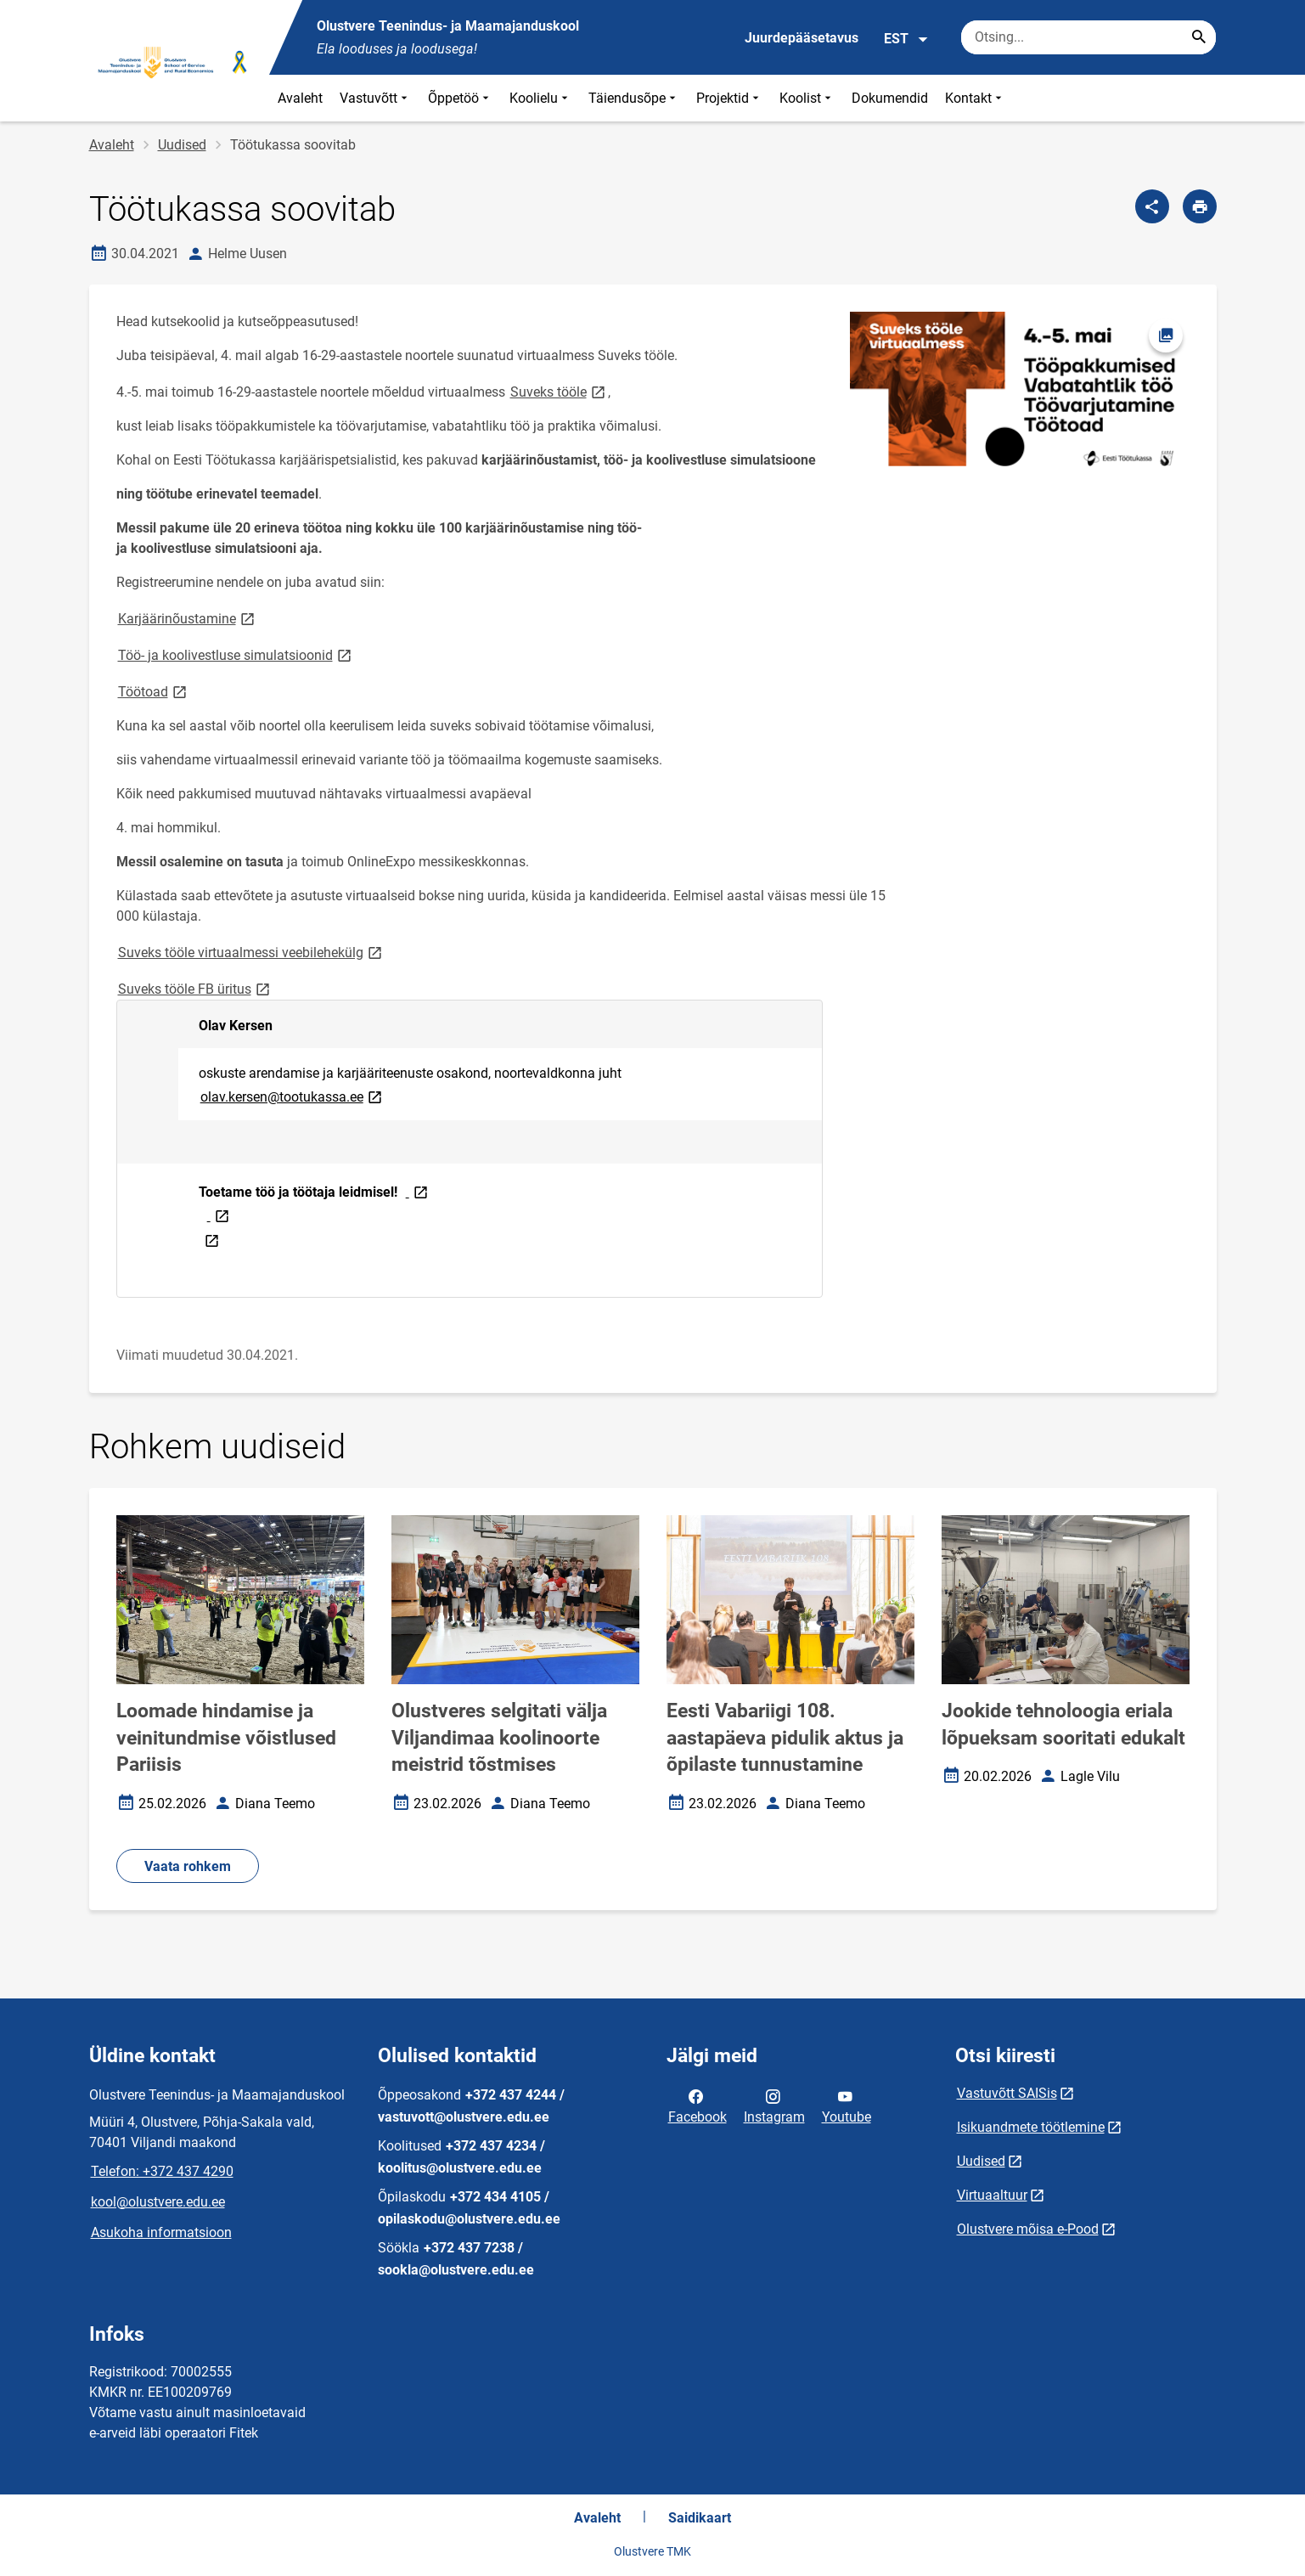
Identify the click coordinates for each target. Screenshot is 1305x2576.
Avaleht (300, 98)
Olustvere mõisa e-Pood (1028, 2229)
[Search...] (1198, 37)
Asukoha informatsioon (161, 2232)
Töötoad (153, 691)
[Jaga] (1152, 206)
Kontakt (975, 98)
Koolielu (540, 98)
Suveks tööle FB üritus (195, 988)
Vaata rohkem (187, 1866)
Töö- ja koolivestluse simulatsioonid (236, 654)
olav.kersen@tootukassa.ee (292, 1096)
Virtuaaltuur (992, 2195)
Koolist (807, 98)
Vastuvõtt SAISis (1007, 2093)
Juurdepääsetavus (801, 38)
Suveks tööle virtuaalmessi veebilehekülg (251, 952)
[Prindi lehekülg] (1200, 206)
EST (906, 39)
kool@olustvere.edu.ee (158, 2202)
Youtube (846, 2105)
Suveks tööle (559, 391)
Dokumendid (890, 98)
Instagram (774, 2105)
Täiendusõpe (633, 98)
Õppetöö (460, 98)
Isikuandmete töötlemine (1031, 2127)
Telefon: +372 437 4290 (162, 2171)
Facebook (697, 2105)
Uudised (182, 145)
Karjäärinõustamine (187, 618)
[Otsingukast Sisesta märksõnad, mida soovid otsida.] (1088, 37)
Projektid (729, 98)
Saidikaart (699, 2518)
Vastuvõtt (375, 98)
